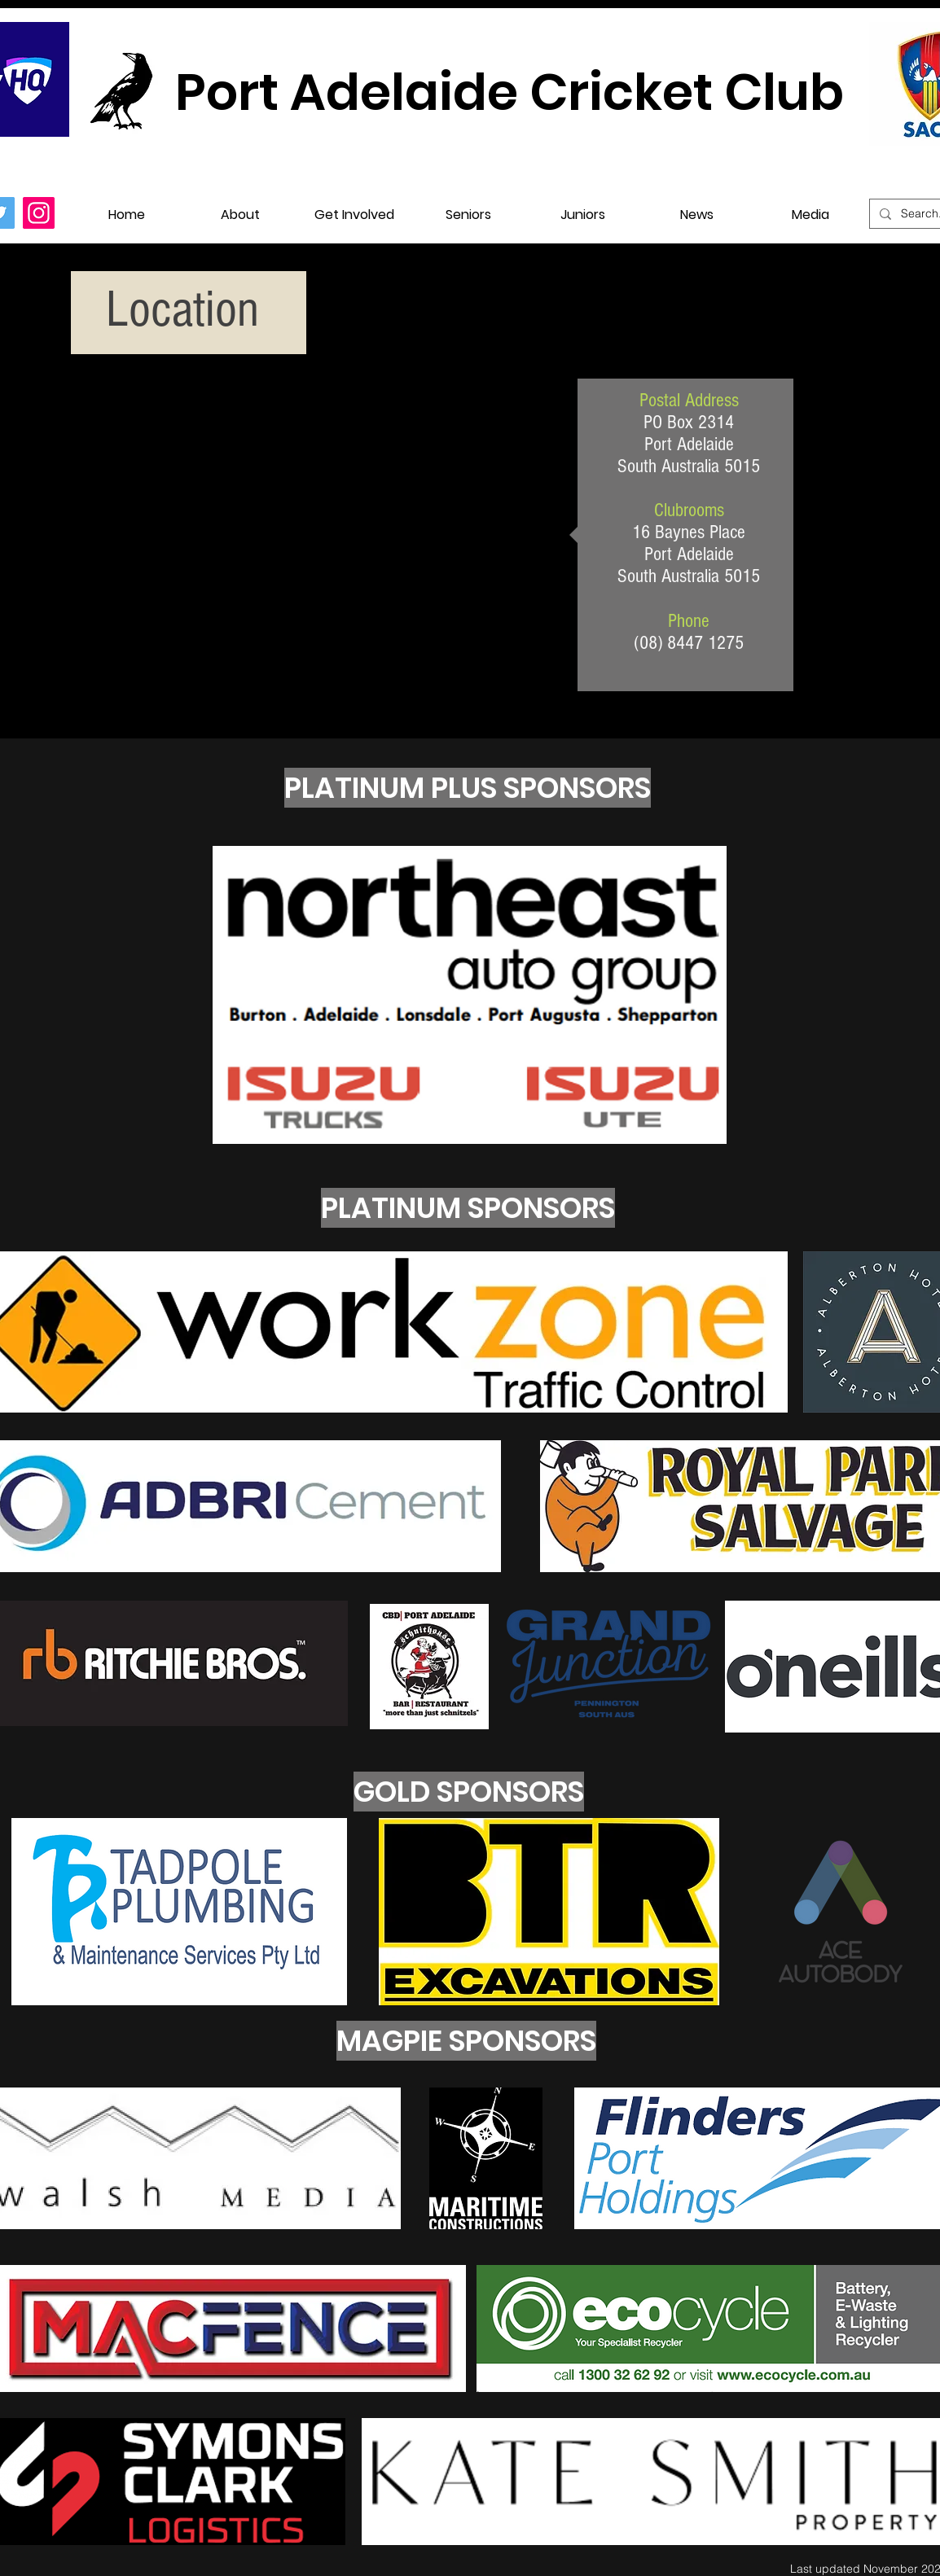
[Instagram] (39, 213)
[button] (240, 207)
